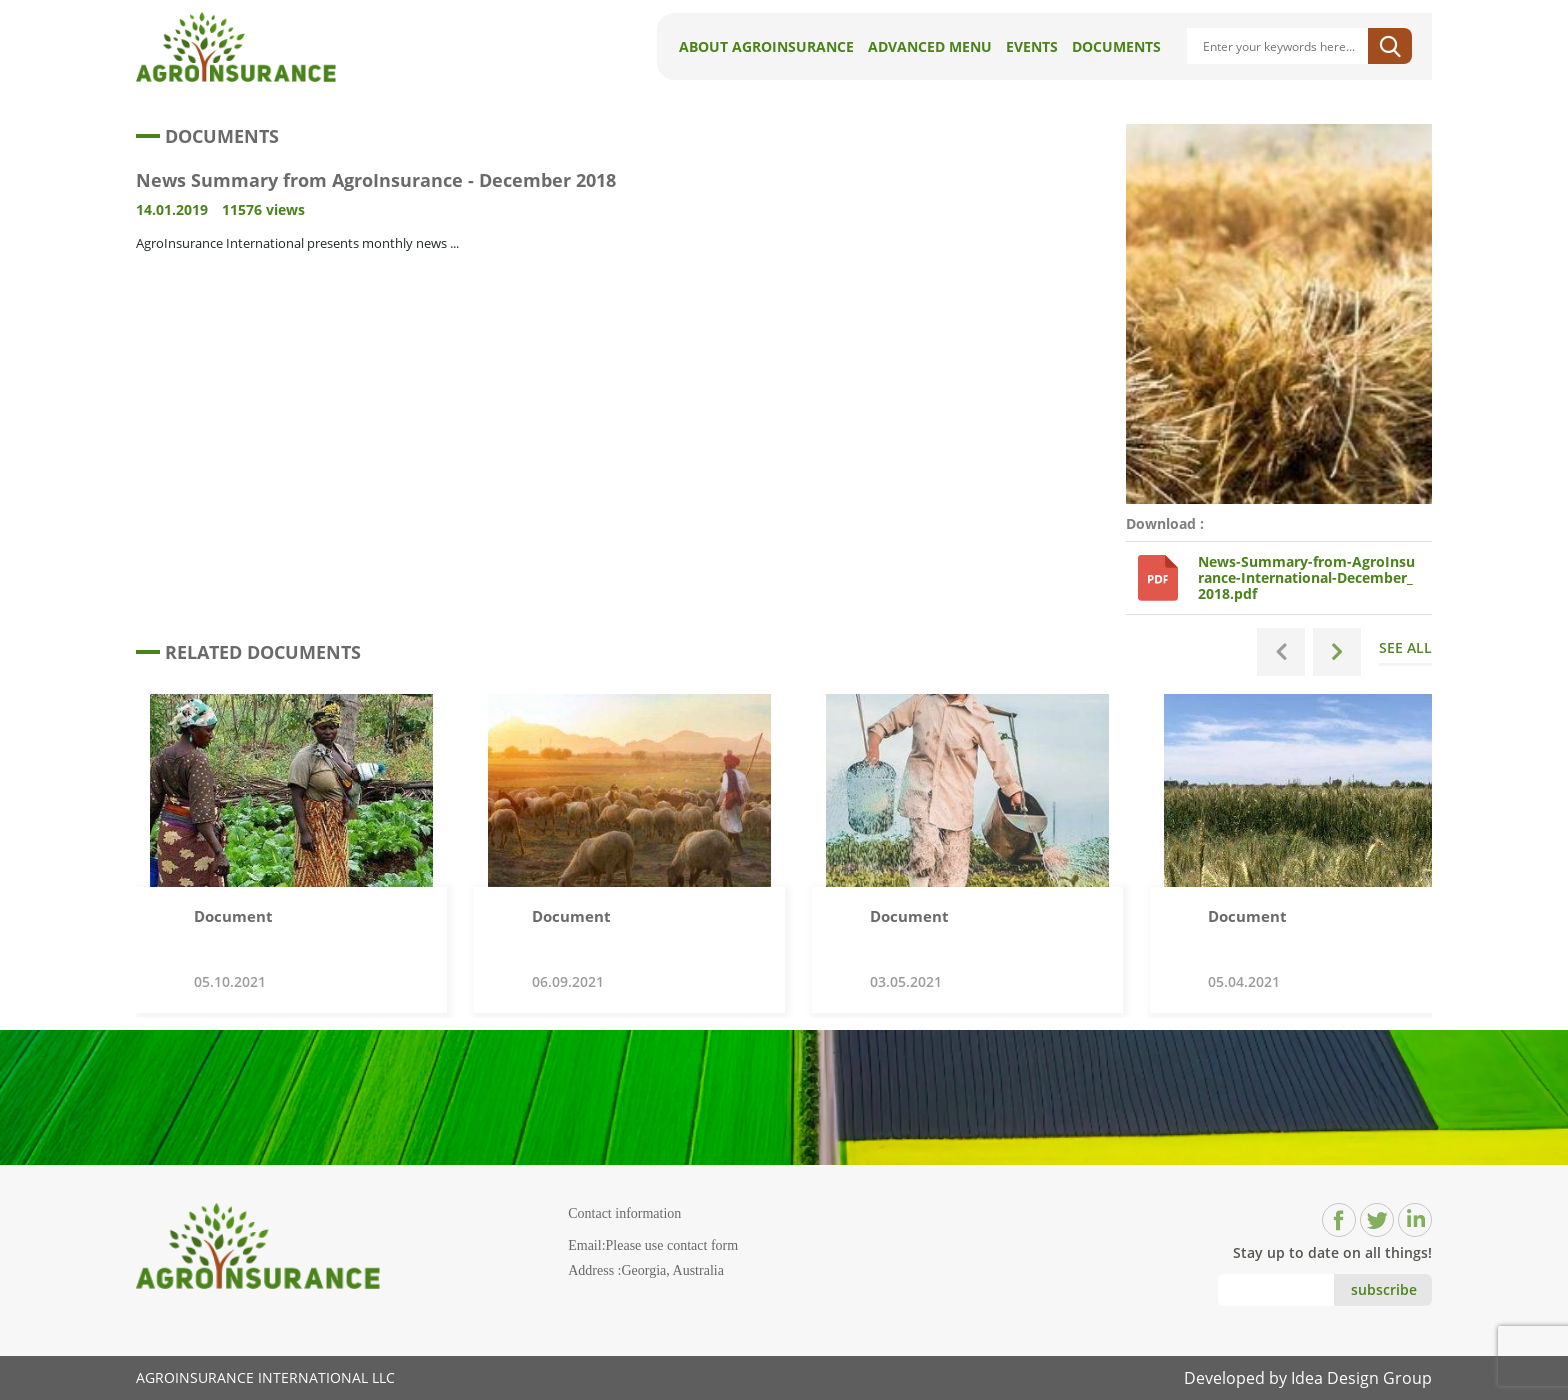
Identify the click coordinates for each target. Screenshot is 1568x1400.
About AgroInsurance (766, 46)
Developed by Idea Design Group (1308, 1378)
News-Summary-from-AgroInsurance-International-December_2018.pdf (1306, 578)
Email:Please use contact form (653, 1245)
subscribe (1384, 1289)
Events (1032, 46)
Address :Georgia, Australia (646, 1270)
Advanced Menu (930, 46)
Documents (1116, 46)
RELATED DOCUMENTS (248, 652)
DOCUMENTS (207, 136)
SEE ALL (1405, 652)
